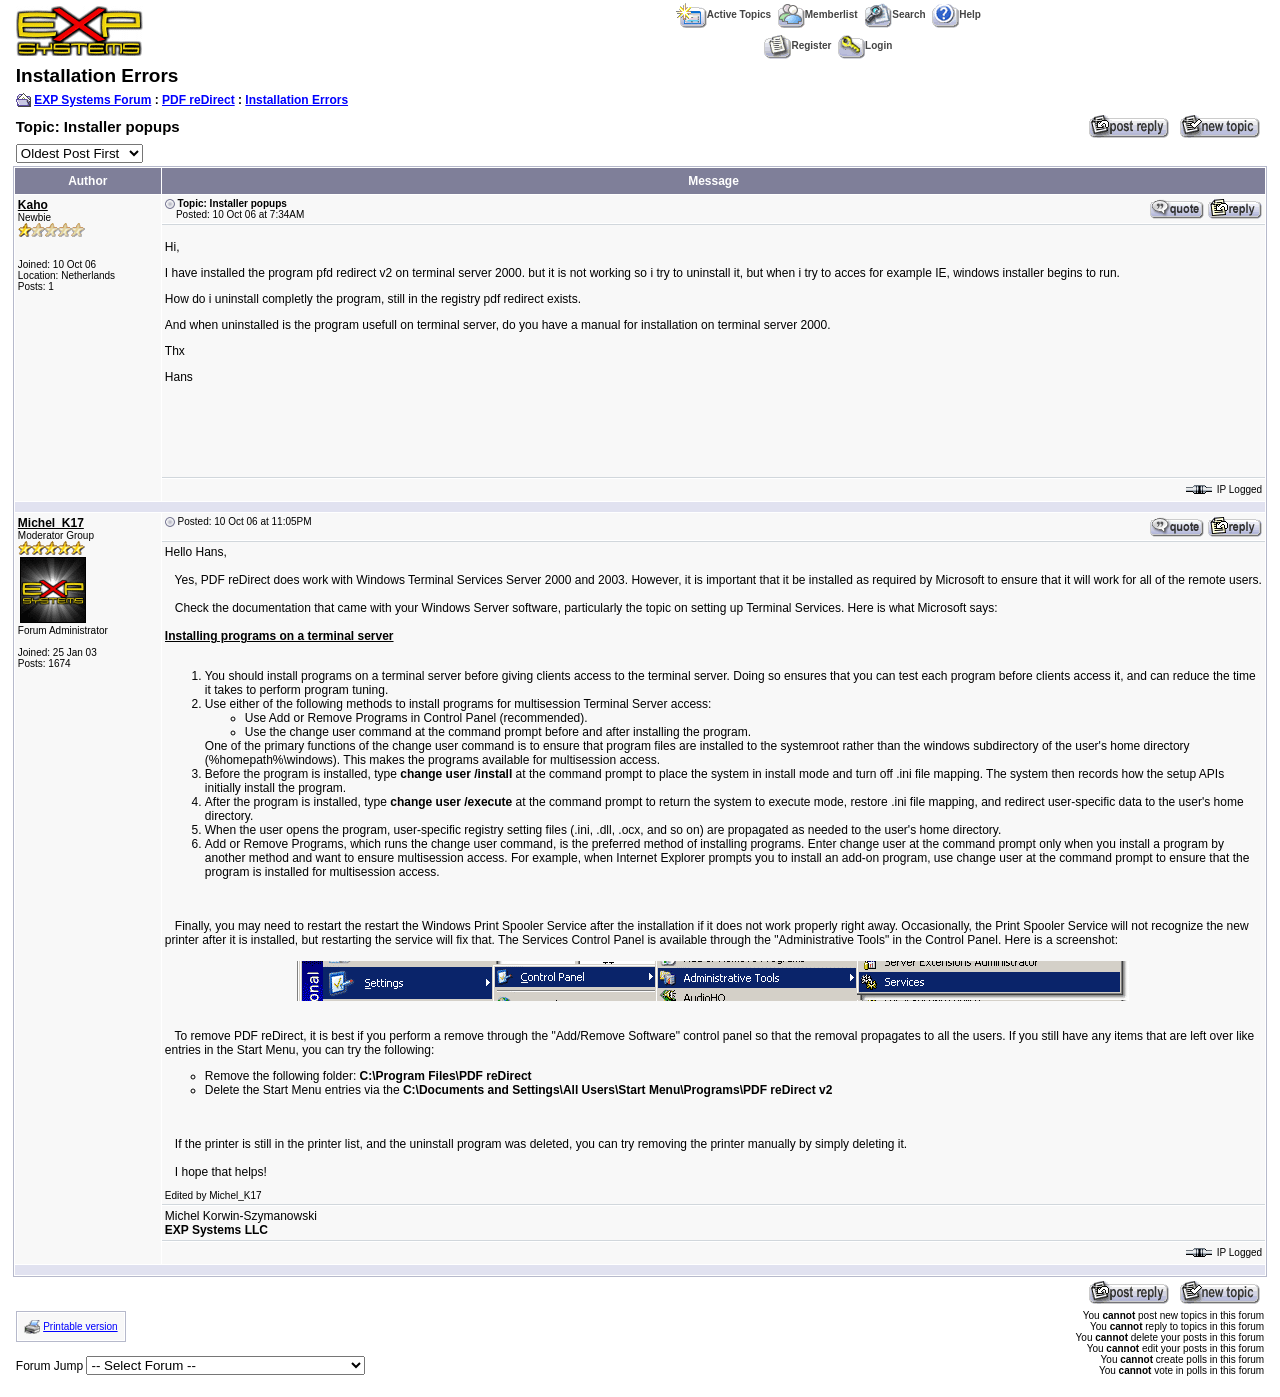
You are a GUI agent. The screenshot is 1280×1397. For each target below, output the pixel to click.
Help (956, 14)
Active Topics (723, 14)
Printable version (80, 1326)
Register (797, 45)
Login (865, 45)
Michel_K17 (51, 523)
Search (894, 14)
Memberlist (818, 14)
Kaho (33, 205)
